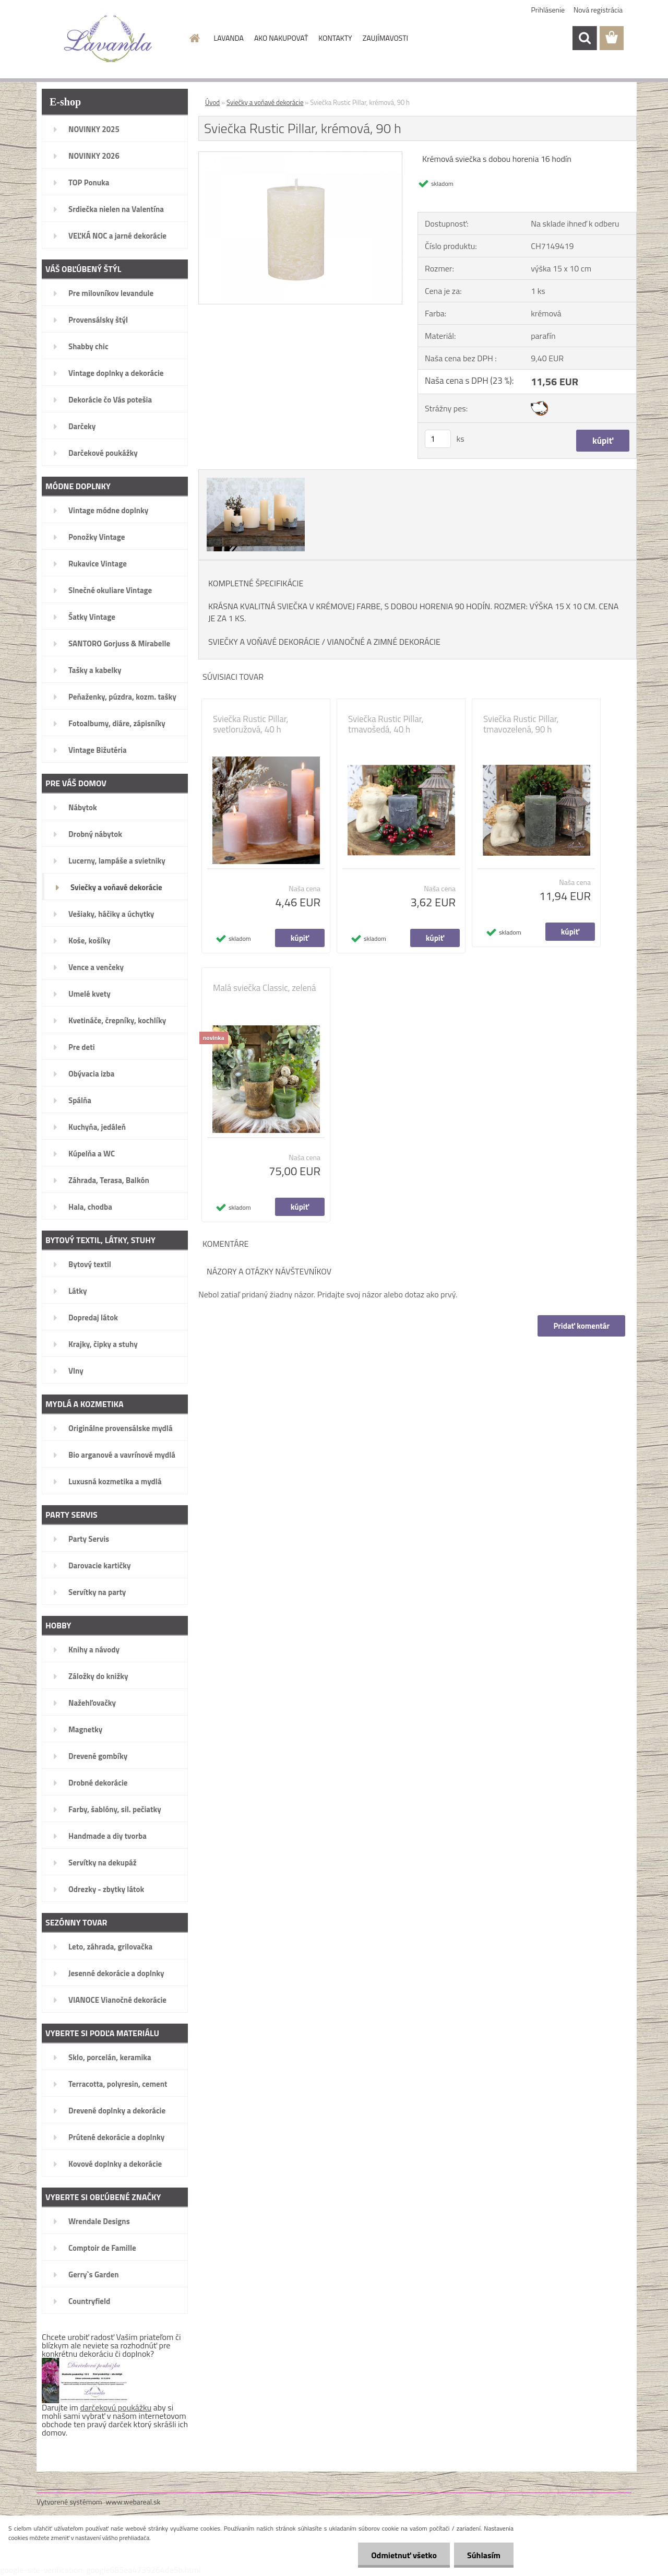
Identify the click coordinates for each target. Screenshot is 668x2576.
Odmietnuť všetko (404, 2555)
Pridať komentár (581, 1326)
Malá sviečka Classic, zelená (264, 988)
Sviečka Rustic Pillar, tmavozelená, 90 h (520, 724)
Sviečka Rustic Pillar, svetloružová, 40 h (250, 724)
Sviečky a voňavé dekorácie (264, 102)
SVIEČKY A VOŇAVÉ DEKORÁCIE (264, 641)
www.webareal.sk (133, 2501)
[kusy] (438, 439)
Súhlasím (483, 2555)
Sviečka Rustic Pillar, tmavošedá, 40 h (385, 724)
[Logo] (108, 39)
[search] (584, 38)
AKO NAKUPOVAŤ (281, 37)
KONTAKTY (335, 37)
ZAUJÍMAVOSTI (385, 37)
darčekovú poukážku (116, 2407)
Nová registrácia (598, 9)
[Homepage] (194, 38)
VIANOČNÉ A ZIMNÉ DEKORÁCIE (383, 641)
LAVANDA (229, 37)
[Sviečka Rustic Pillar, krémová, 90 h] (300, 156)
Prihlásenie (548, 9)
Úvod (212, 102)
